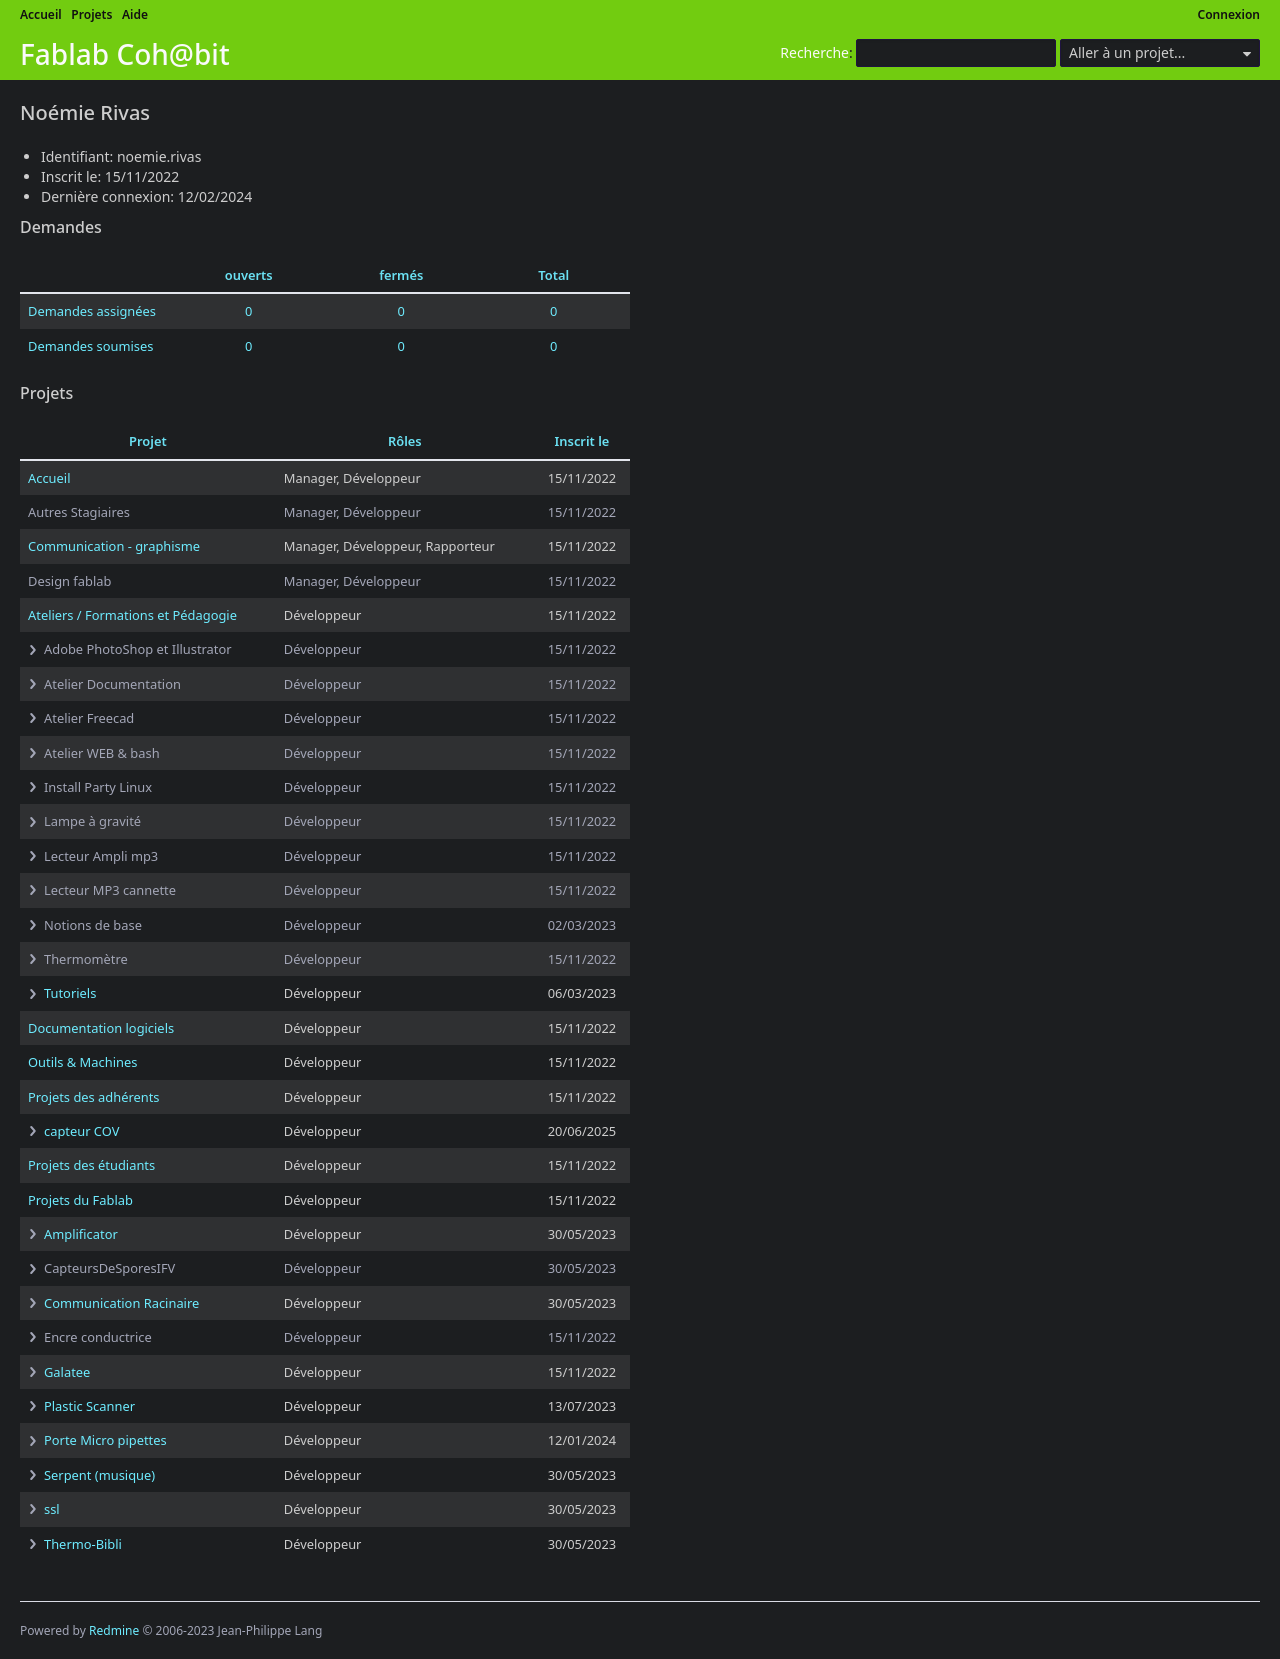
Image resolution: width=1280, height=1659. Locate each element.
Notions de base (93, 925)
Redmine (114, 1630)
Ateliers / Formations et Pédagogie (132, 615)
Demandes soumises (90, 346)
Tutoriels (70, 993)
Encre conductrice (98, 1337)
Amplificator (81, 1234)
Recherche (814, 52)
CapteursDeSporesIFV (109, 1268)
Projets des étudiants (91, 1165)
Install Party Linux (98, 787)
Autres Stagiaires (79, 512)
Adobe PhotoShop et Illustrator (138, 649)
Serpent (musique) (99, 1475)
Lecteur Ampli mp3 (101, 856)
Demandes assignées (92, 311)
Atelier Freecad (89, 718)
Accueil (41, 14)
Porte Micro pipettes (105, 1440)
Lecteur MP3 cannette (110, 890)
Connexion (1229, 14)
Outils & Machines (82, 1062)
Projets (91, 14)
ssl (52, 1509)
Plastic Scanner (89, 1406)
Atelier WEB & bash (102, 753)
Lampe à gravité (92, 821)
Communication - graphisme (114, 546)
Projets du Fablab (80, 1200)
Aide (135, 14)
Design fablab (69, 581)
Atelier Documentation (112, 684)
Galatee (67, 1372)
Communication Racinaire (121, 1303)
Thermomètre (86, 959)
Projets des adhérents (94, 1097)
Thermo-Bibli (83, 1544)
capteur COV (81, 1131)
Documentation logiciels (101, 1028)
